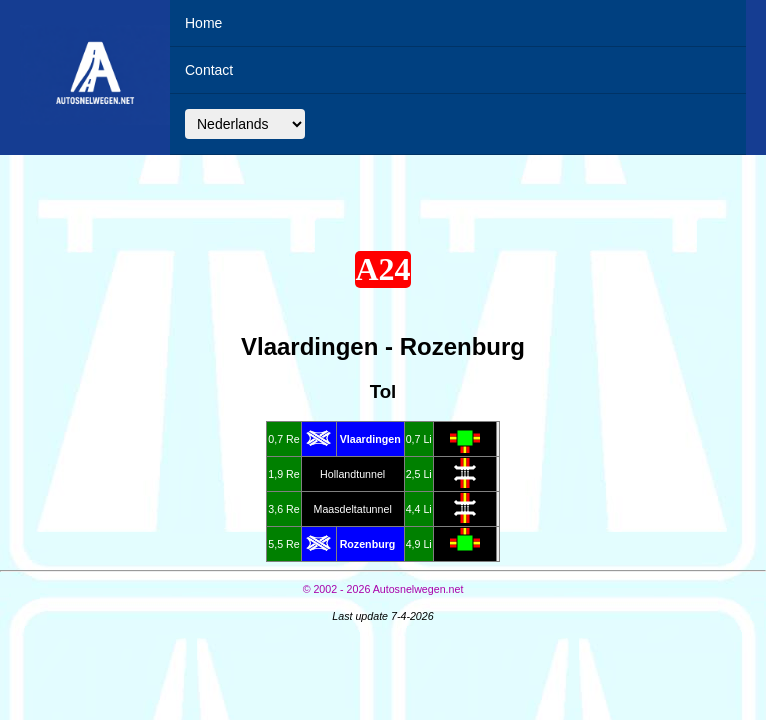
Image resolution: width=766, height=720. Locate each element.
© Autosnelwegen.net (383, 589)
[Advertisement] (383, 198)
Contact (209, 70)
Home (203, 23)
